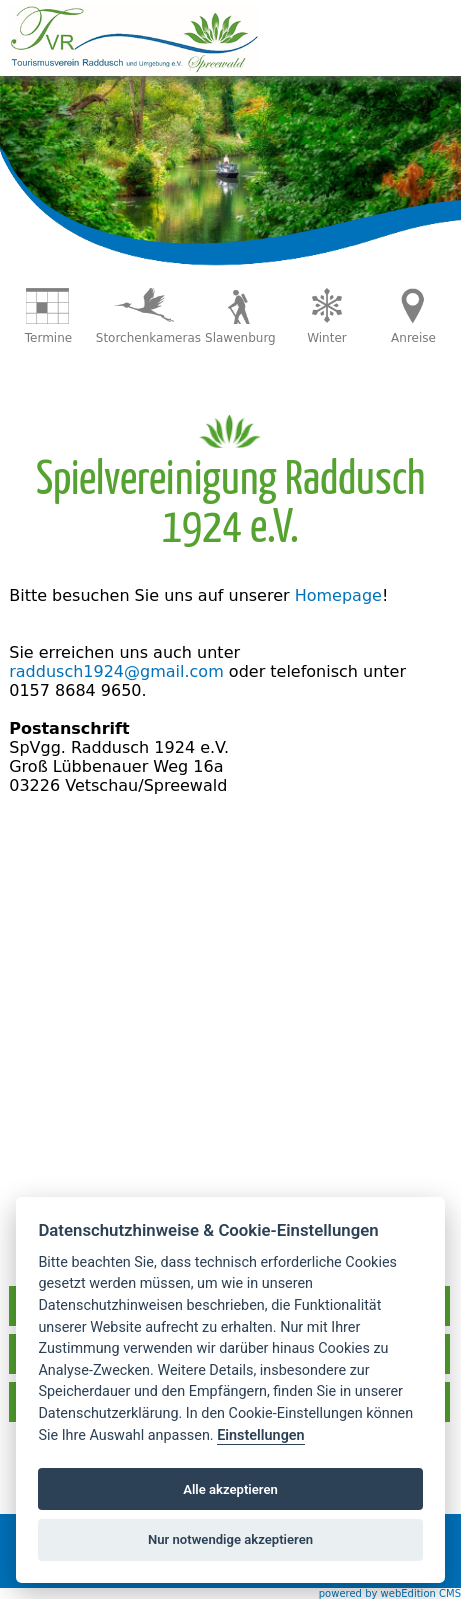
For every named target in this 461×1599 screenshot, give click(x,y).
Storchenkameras (148, 338)
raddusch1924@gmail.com (116, 671)
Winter (327, 338)
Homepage (338, 595)
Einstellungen (260, 1435)
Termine (48, 338)
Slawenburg (240, 338)
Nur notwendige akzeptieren (230, 1539)
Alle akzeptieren (230, 1489)
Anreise (413, 338)
